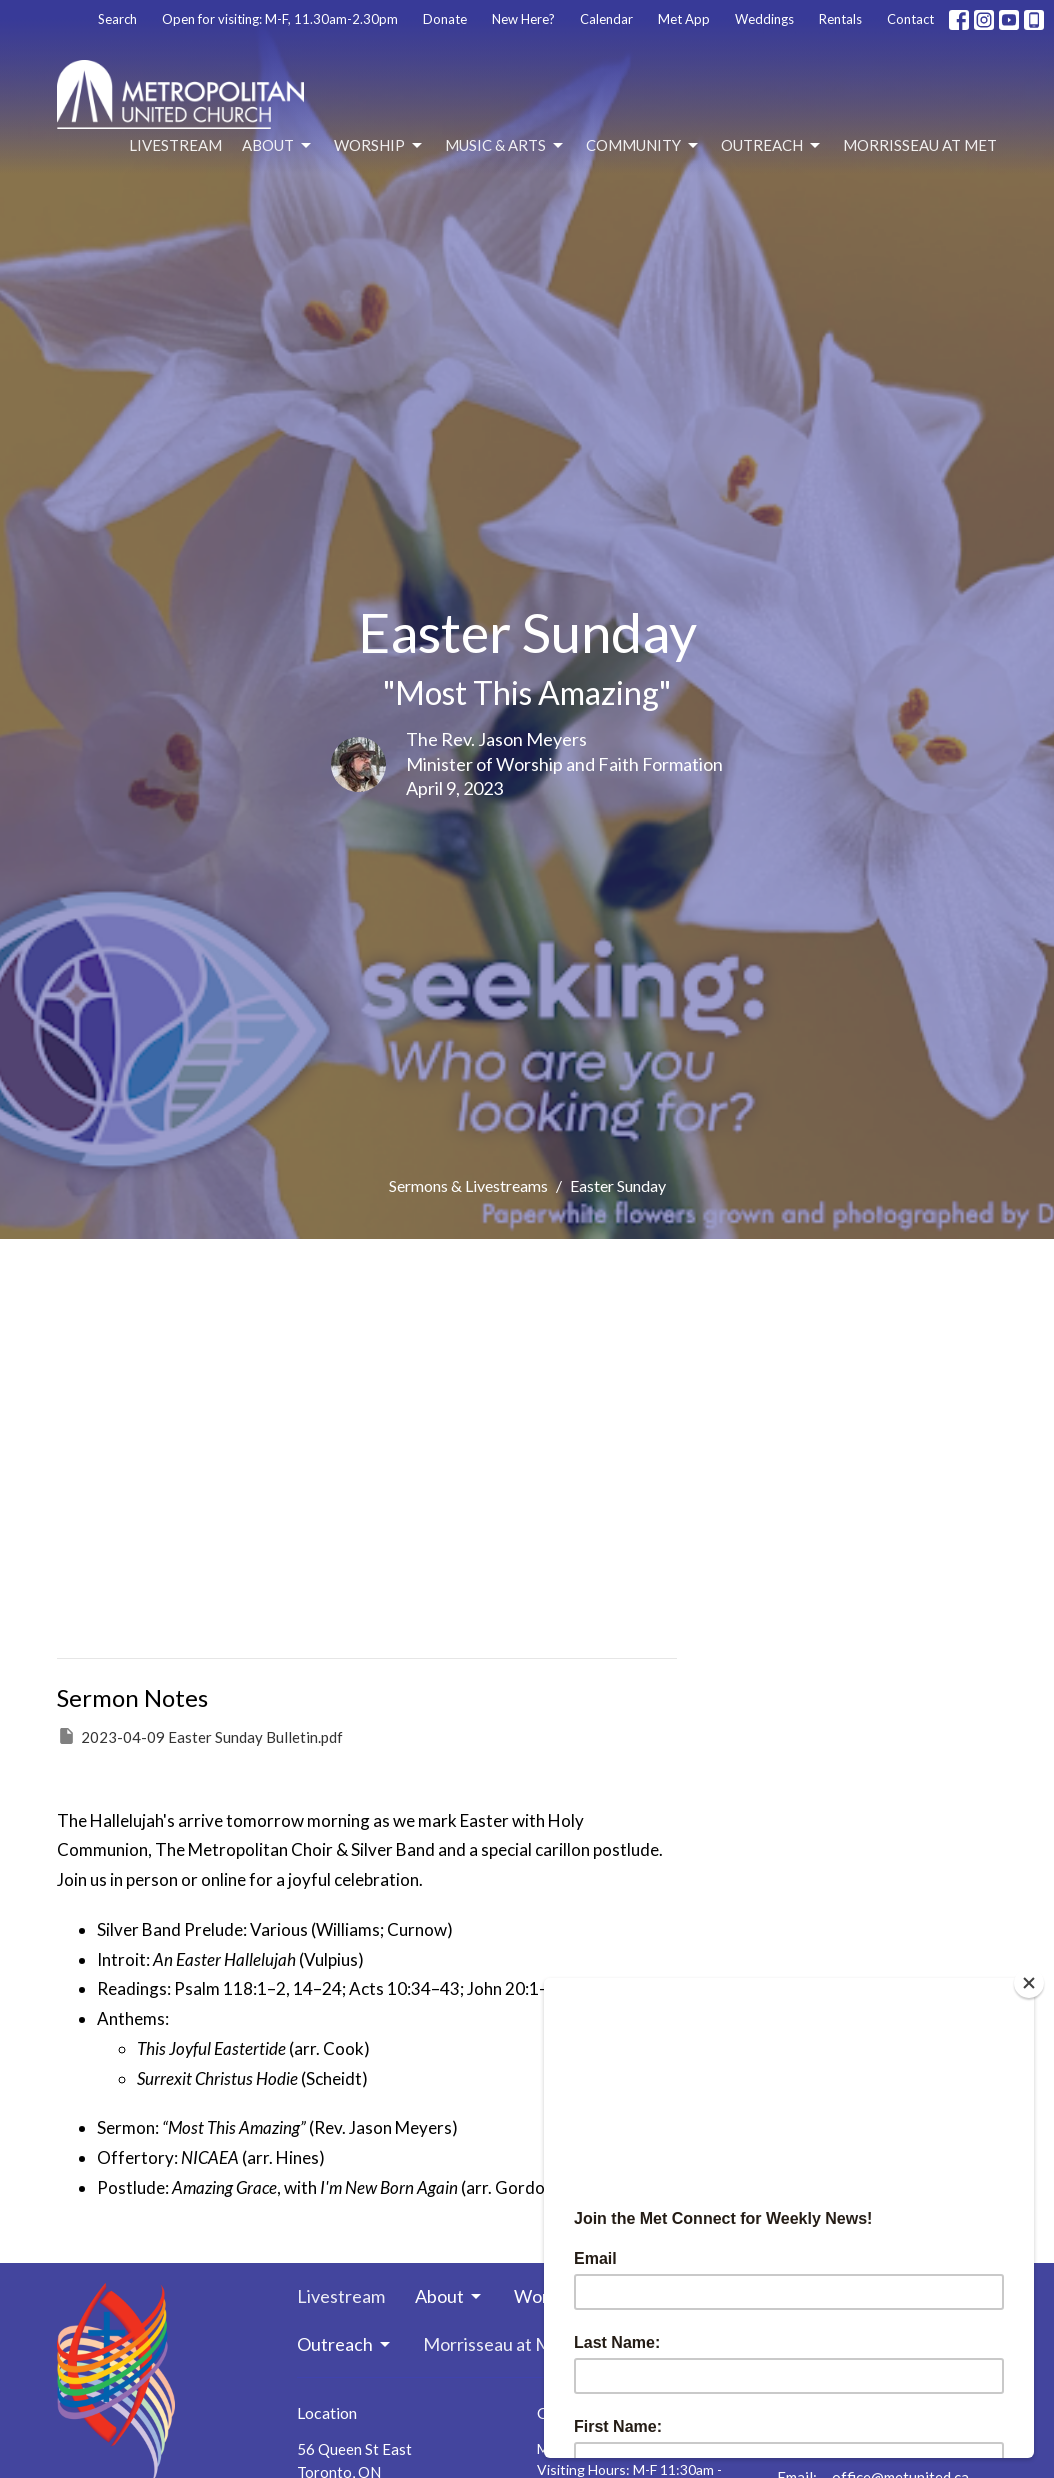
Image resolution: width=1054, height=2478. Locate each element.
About (278, 146)
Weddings (764, 19)
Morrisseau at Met (920, 145)
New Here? (523, 19)
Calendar (606, 19)
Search (117, 19)
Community (643, 146)
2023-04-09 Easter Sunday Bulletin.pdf (200, 1736)
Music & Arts (505, 146)
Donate (445, 19)
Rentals (840, 19)
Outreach (772, 146)
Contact (910, 19)
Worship (379, 146)
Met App (684, 19)
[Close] (1029, 1983)
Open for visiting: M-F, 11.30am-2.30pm (280, 19)
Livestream (175, 145)
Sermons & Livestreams (468, 1185)
